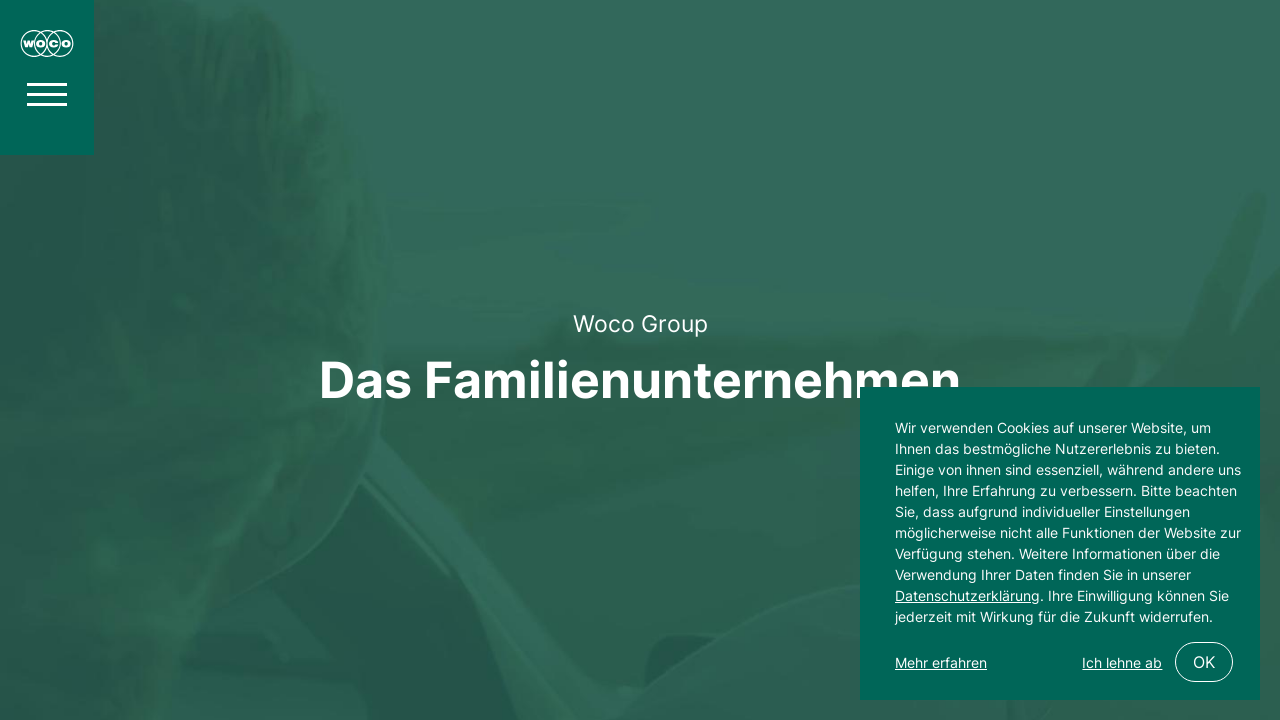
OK (1204, 662)
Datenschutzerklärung (967, 595)
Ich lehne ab (1122, 662)
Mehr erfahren (941, 662)
